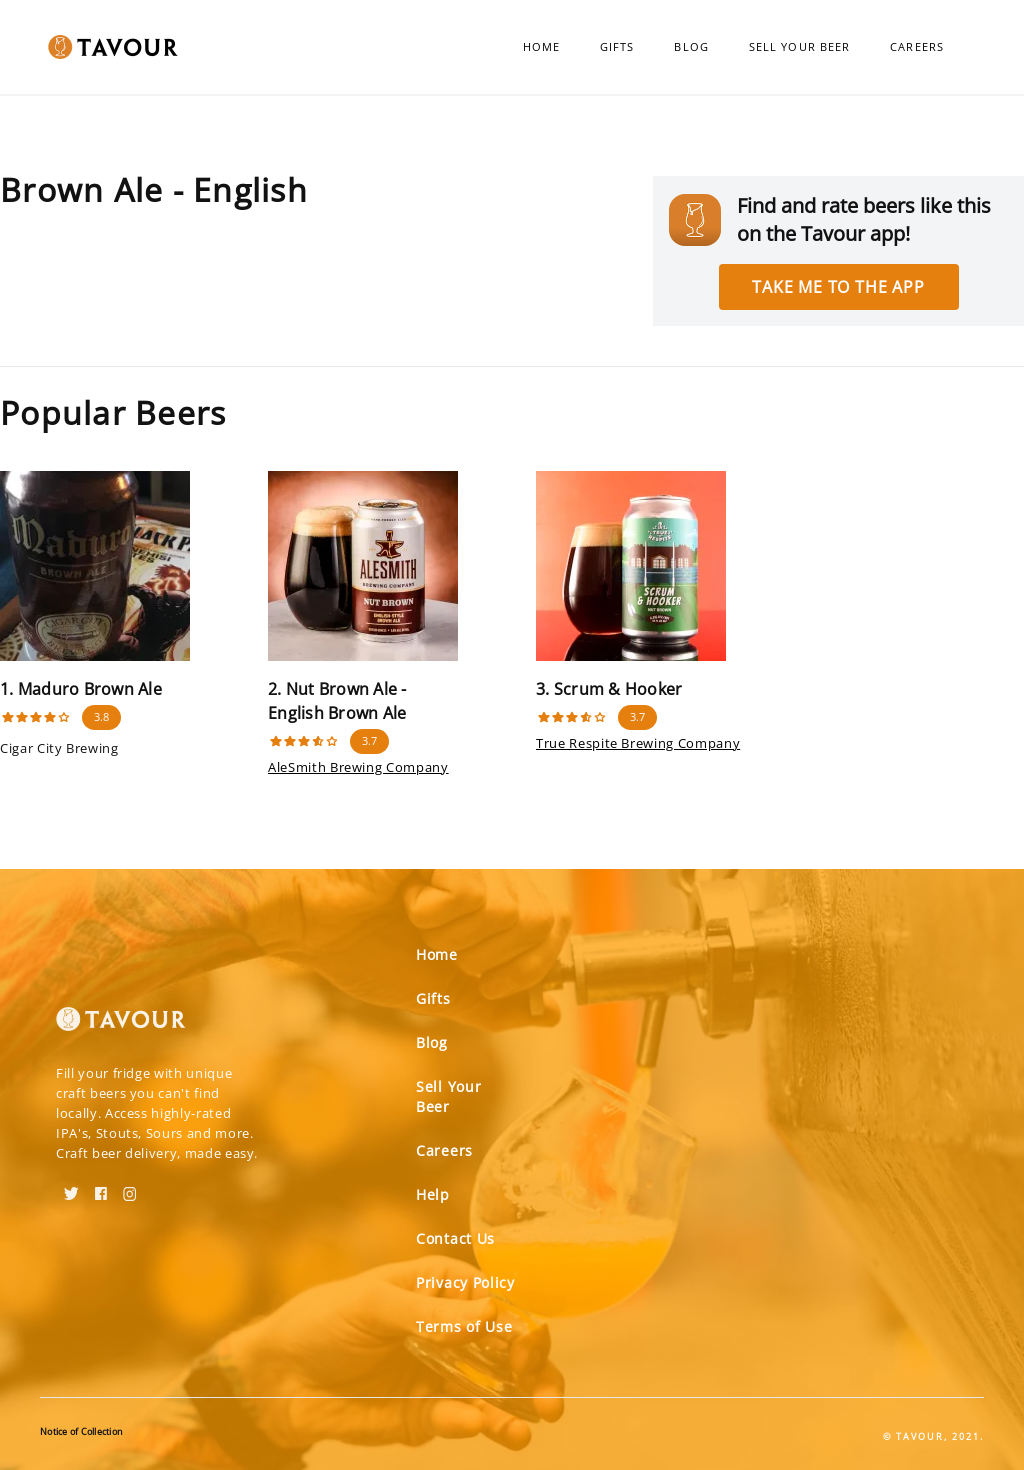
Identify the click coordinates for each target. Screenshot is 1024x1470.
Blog (691, 46)
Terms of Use (464, 1326)
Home (541, 46)
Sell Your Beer (799, 46)
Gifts (617, 46)
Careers (917, 46)
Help (433, 1194)
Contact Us (455, 1238)
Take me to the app (838, 287)
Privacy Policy (465, 1282)
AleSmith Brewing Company (358, 767)
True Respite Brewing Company (638, 743)
